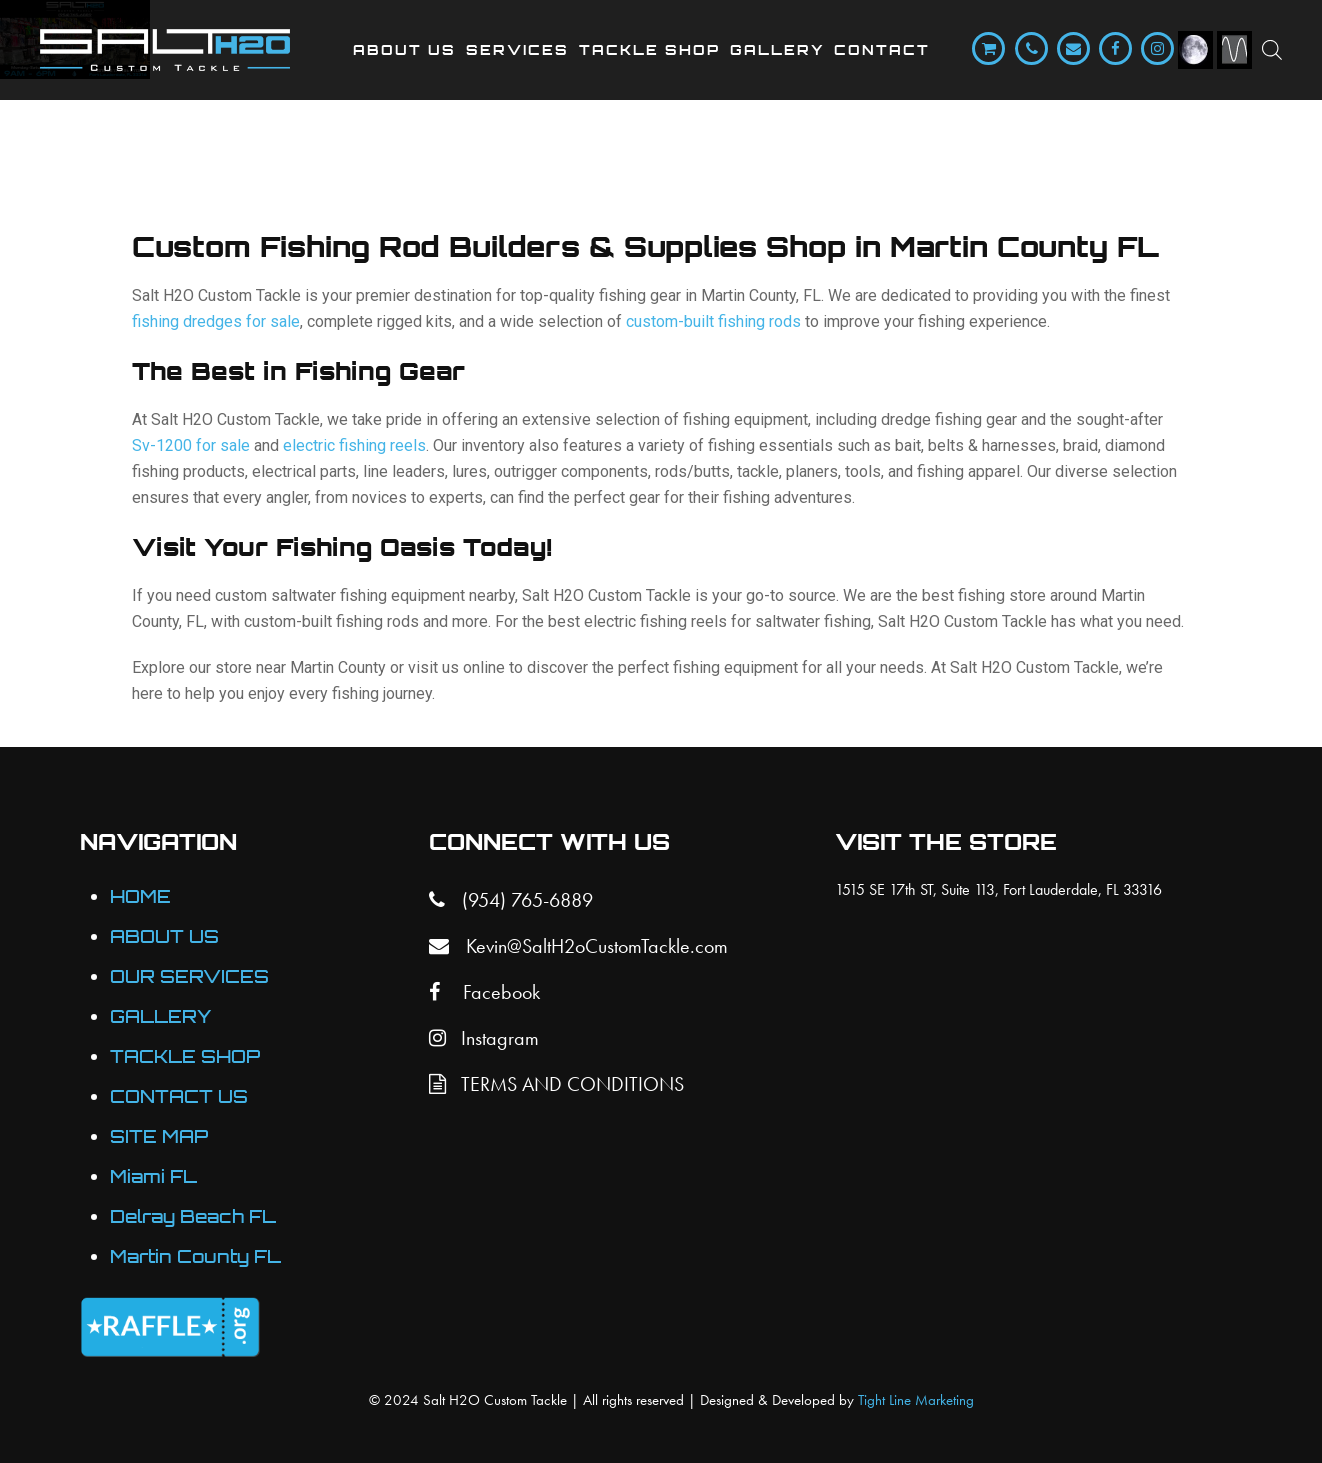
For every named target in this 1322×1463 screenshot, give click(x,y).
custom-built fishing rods (713, 321)
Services (517, 50)
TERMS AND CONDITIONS (556, 1084)
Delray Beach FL (193, 1216)
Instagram (484, 1038)
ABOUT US (164, 936)
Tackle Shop (649, 50)
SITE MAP (159, 1136)
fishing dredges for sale (216, 321)
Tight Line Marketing (916, 1400)
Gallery (777, 50)
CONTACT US (179, 1096)
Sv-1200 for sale (191, 445)
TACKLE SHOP (185, 1056)
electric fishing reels (354, 445)
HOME (140, 896)
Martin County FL (195, 1256)
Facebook (484, 992)
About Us (404, 50)
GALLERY (161, 1016)
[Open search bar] (1272, 50)
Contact (882, 50)
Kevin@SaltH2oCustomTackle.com (578, 946)
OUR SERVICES (189, 976)
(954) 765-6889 (511, 900)
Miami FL (153, 1176)
